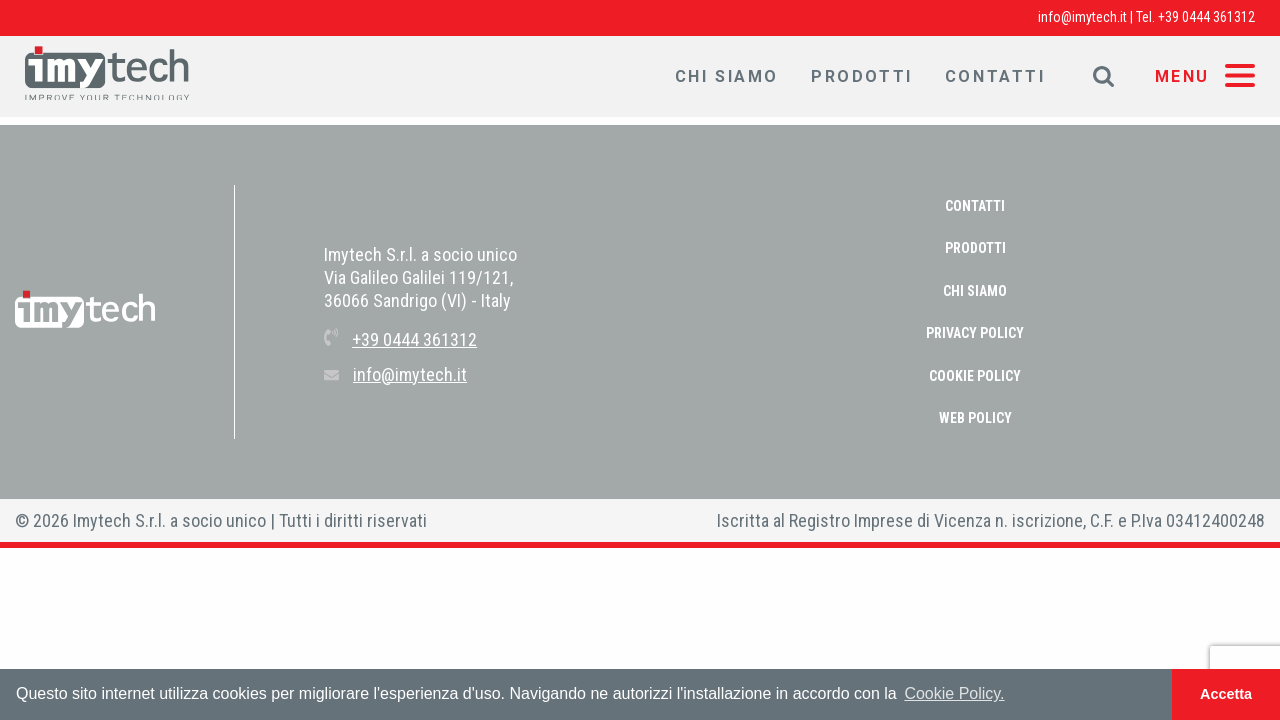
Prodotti (862, 76)
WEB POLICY (975, 418)
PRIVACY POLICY (975, 333)
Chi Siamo (727, 76)
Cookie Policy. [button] (954, 693)
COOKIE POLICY (975, 376)
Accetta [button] (1226, 694)
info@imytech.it (1082, 17)
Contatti (995, 76)
